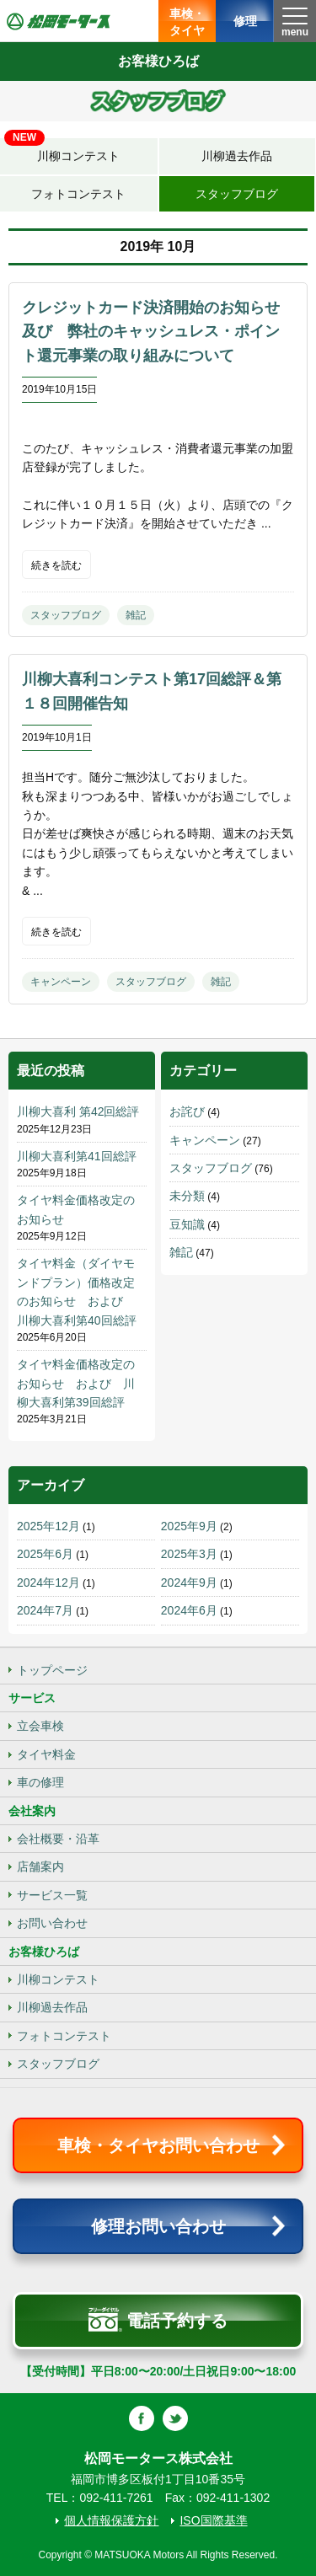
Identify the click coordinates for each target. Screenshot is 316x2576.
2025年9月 (189, 1526)
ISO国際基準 (213, 2520)
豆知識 (187, 1224)
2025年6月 (45, 1554)
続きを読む (56, 565)
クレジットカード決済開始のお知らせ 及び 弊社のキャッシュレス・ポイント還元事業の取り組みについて (158, 332)
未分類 (187, 1195)
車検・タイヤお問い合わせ (158, 2145)
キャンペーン (60, 982)
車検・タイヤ (187, 22)
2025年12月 (48, 1526)
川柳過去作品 (236, 156)
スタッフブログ (236, 194)
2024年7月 (45, 1610)
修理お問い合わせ (158, 2226)
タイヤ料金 (46, 1754)
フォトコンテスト (78, 194)
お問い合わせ (52, 1923)
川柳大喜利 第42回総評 (78, 1111)
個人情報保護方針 (111, 2520)
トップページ (52, 1670)
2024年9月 (189, 1582)
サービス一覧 (52, 1895)
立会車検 (40, 1726)
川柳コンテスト (62, 150)
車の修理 (40, 1782)
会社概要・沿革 (58, 1838)
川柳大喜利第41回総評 (77, 1156)
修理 (245, 21)
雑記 (136, 615)
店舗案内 (40, 1866)
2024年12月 (48, 1582)
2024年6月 (189, 1610)
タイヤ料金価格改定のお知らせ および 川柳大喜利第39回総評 (76, 1383)
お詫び (187, 1111)
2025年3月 (189, 1554)
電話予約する (158, 2319)
